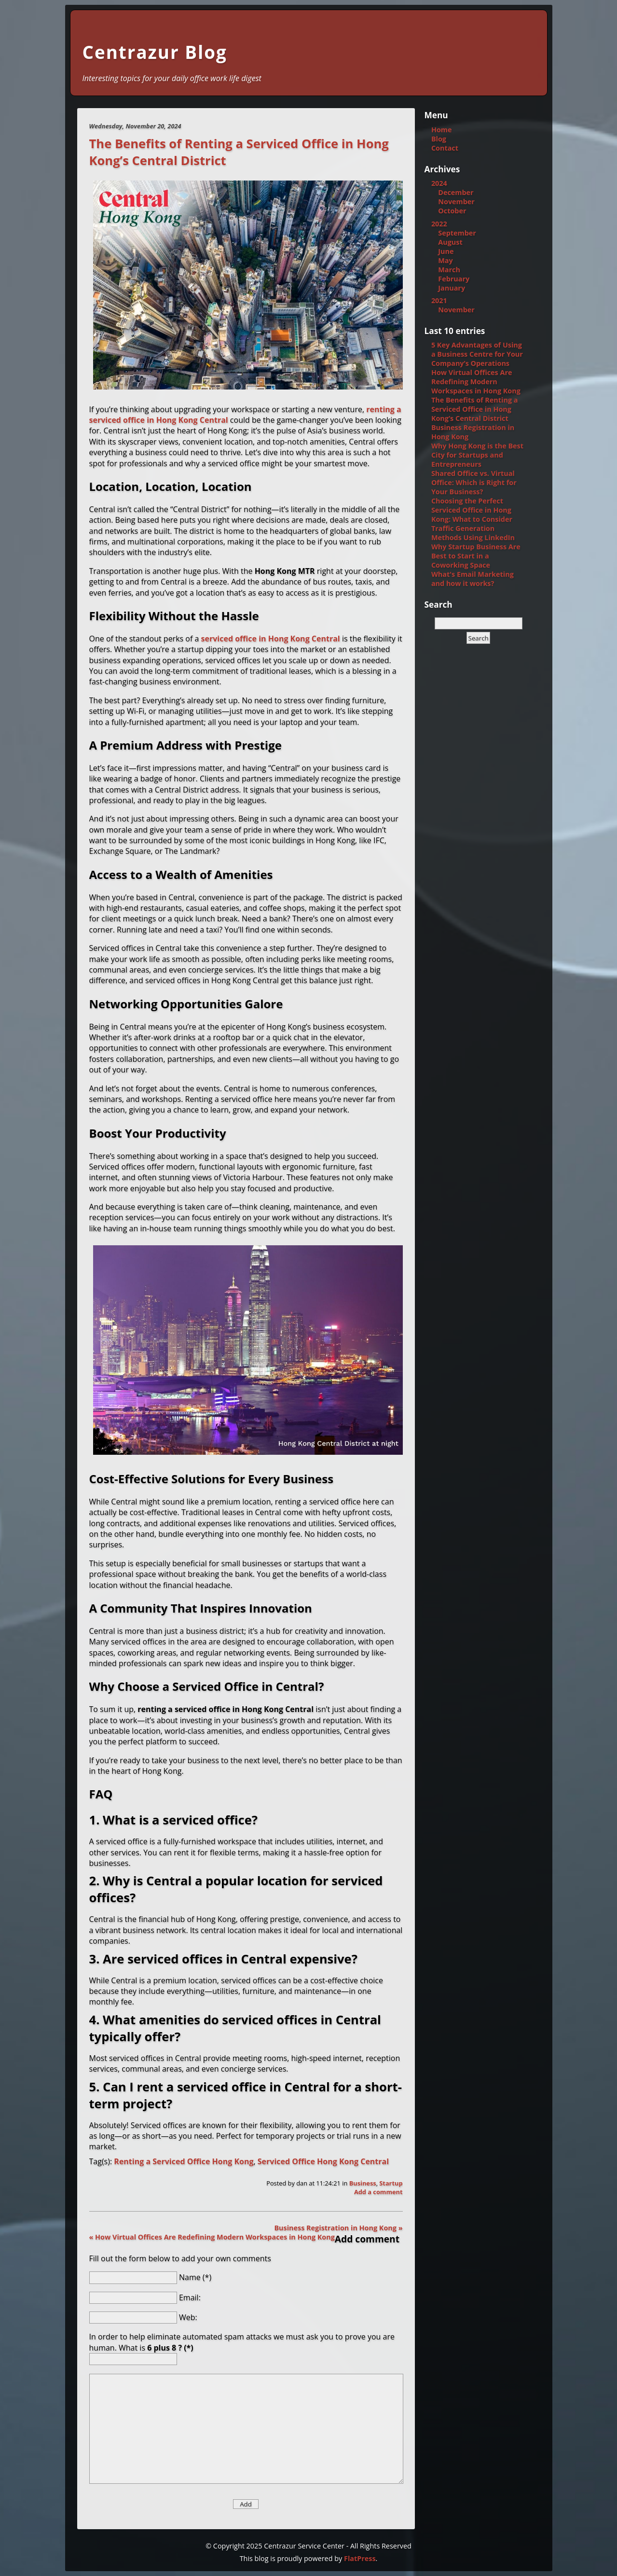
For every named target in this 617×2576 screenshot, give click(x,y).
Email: (190, 2297)
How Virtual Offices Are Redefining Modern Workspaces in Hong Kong (476, 381)
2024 (439, 183)
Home (441, 129)
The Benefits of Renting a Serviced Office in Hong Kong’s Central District (474, 409)
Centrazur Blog (154, 52)
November (456, 201)
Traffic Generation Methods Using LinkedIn (473, 533)
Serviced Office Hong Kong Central (323, 2161)
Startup (390, 2183)
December (455, 192)
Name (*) (195, 2277)
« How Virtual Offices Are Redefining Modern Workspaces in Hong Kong (212, 2237)
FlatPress (360, 2558)
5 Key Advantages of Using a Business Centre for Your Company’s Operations (477, 354)
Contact (444, 148)
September (457, 232)
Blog (438, 138)
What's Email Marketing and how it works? (472, 579)
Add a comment (378, 2191)
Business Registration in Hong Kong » (338, 2227)
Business (362, 2183)
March (449, 269)
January (451, 287)
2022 (439, 223)
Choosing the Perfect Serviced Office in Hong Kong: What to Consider (471, 510)
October (452, 210)
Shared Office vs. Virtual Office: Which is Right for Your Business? (474, 482)
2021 (439, 300)
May (445, 260)
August (450, 242)
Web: (188, 2317)
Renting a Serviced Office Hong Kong (183, 2161)
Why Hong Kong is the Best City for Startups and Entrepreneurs (477, 455)
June (445, 251)
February (453, 278)
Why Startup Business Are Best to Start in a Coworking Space (476, 556)
